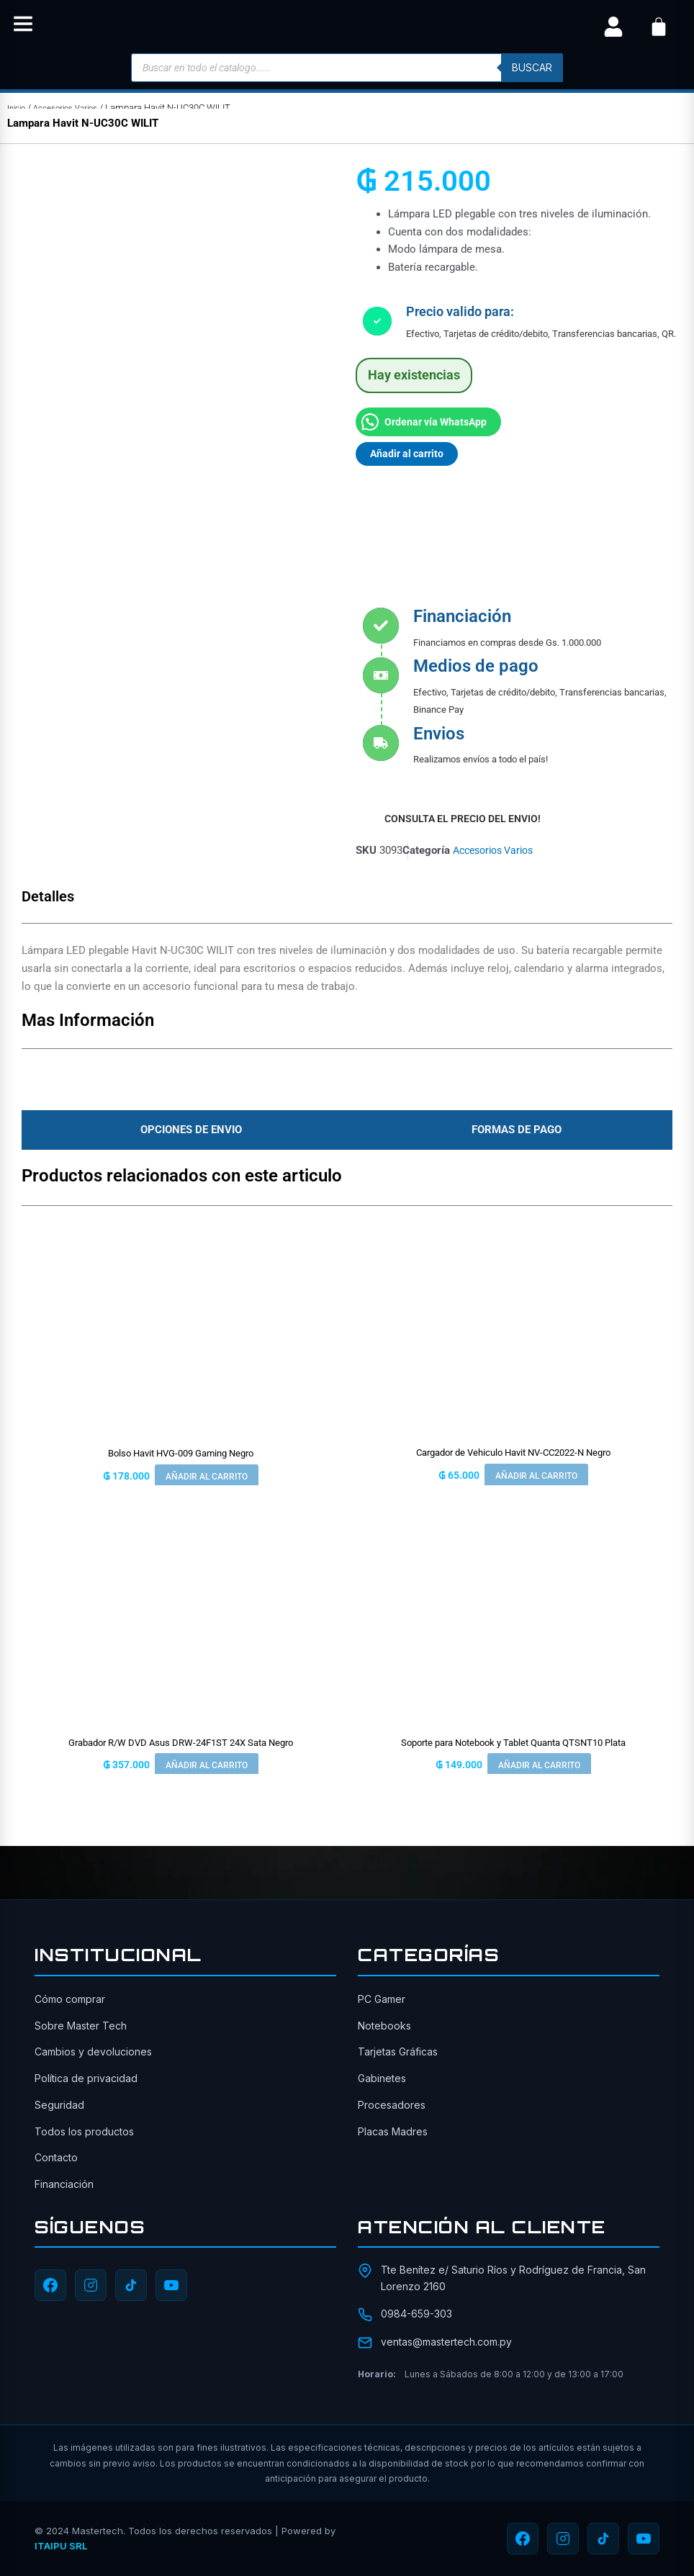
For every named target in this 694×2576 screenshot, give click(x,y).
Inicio (18, 107)
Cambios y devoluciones (93, 2051)
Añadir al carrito (409, 454)
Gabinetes (382, 2078)
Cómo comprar (70, 1999)
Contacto (56, 2157)
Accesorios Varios (74, 107)
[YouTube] (171, 2286)
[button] (23, 27)
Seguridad (59, 2105)
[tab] (187, 1132)
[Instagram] (91, 2286)
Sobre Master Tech (81, 2025)
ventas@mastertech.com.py (446, 2342)
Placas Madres (393, 2131)
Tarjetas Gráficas (398, 2051)
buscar (530, 67)
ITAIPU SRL (61, 2546)
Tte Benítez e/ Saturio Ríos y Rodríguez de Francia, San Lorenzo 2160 (513, 2278)
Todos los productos (84, 2131)
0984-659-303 (416, 2313)
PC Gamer (381, 1999)
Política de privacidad (86, 2078)
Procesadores (391, 2105)
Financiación (64, 2184)
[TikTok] (131, 2286)
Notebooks (384, 2025)
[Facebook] (50, 2286)
